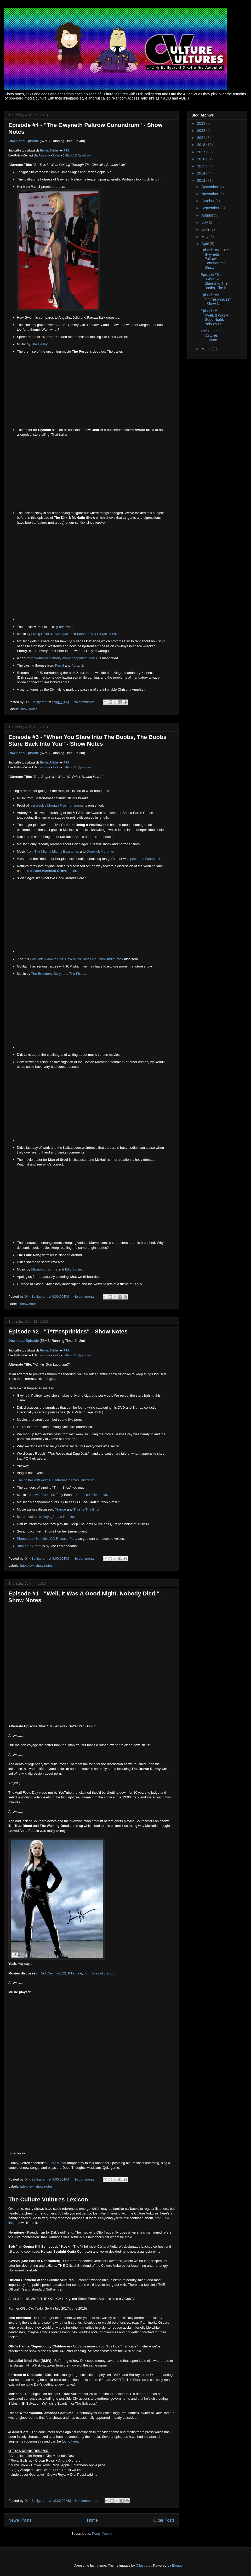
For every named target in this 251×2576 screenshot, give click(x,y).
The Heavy (39, 344)
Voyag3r (49, 1517)
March (207, 349)
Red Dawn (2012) (52, 1973)
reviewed (66, 627)
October (208, 201)
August (207, 215)
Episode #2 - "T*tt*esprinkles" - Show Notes (68, 1331)
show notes (29, 709)
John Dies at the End (100, 1973)
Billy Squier (73, 1269)
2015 (201, 166)
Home (92, 2520)
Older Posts (164, 2520)
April (205, 244)
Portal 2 (77, 665)
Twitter (56, 155)
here (74, 2441)
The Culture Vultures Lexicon (48, 2199)
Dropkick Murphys (100, 851)
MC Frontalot (44, 1495)
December (210, 187)
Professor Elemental (91, 1495)
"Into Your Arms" (29, 1546)
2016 (201, 159)
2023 (201, 123)
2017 (201, 152)
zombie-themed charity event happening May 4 (62, 658)
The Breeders (41, 974)
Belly (57, 974)
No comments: (84, 702)
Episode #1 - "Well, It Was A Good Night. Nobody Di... (214, 317)
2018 (201, 145)
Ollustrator (143, 2565)
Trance (60, 1509)
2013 (201, 180)
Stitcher (54, 150)
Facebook (44, 155)
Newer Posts (19, 2520)
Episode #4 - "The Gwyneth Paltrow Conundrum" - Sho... (215, 259)
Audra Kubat (56, 2163)
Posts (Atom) (102, 2534)
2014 (201, 173)
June (205, 229)
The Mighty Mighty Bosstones (56, 851)
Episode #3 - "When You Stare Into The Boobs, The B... (215, 281)
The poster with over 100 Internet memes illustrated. (56, 1480)
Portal (59, 665)
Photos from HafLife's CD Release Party (47, 1539)
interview (27, 1565)
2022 (201, 131)
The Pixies (77, 974)
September (210, 208)
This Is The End (86, 1509)
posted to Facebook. (145, 859)
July (205, 222)
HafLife (68, 1517)
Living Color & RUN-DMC (50, 634)
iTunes (44, 150)
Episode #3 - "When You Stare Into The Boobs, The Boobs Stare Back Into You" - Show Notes (87, 740)
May (205, 237)
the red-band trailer (49, 871)
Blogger (178, 2565)
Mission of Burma (44, 1269)
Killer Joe (75, 1973)
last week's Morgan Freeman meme (57, 805)
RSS (66, 150)
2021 (201, 138)
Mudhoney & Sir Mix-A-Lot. (97, 634)
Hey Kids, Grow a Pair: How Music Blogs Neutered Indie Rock (76, 959)
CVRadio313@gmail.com (77, 155)
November (210, 194)
